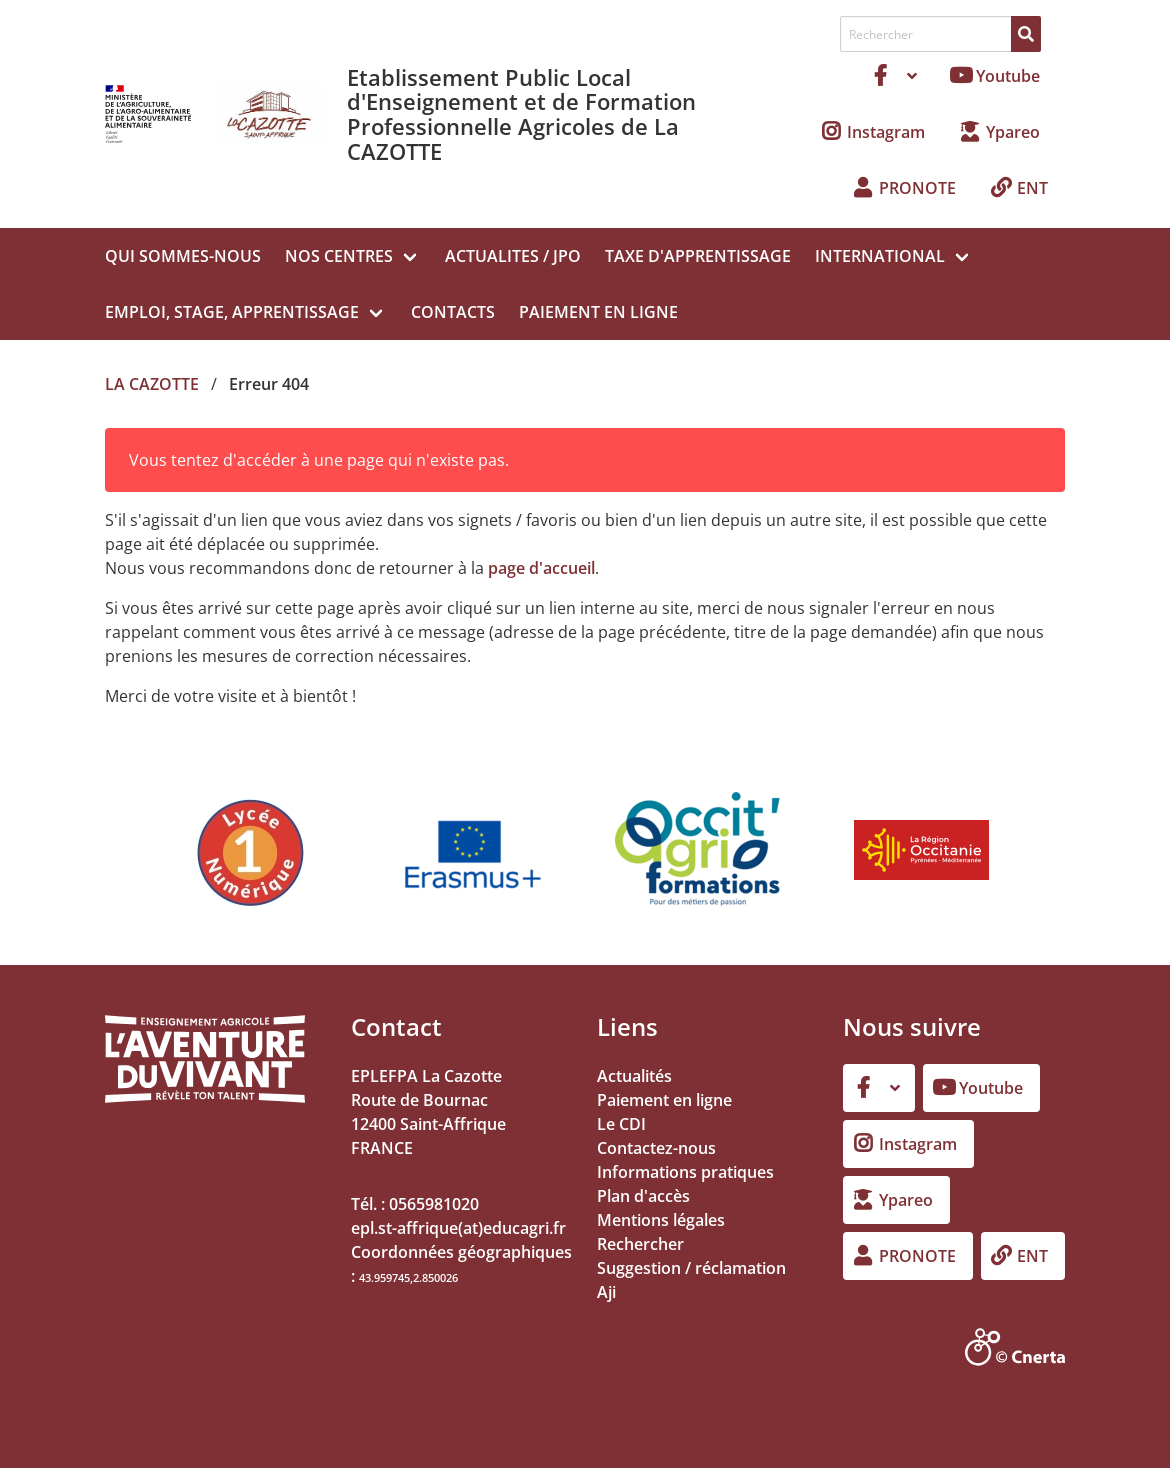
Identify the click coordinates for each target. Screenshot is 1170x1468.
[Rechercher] (1026, 34)
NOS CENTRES (339, 256)
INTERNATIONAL (880, 256)
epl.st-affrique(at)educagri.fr (458, 1228)
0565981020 (434, 1204)
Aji (606, 1292)
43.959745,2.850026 (408, 1277)
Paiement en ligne (664, 1100)
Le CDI (621, 1124)
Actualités (634, 1076)
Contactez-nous (656, 1148)
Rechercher (640, 1244)
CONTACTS (453, 312)
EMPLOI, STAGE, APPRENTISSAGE (232, 312)
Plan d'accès (643, 1196)
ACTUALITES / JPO (513, 256)
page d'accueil (541, 568)
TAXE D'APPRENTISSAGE (698, 256)
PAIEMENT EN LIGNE (598, 312)
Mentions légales (661, 1220)
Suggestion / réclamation (691, 1268)
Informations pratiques (685, 1172)
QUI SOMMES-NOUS (183, 256)
